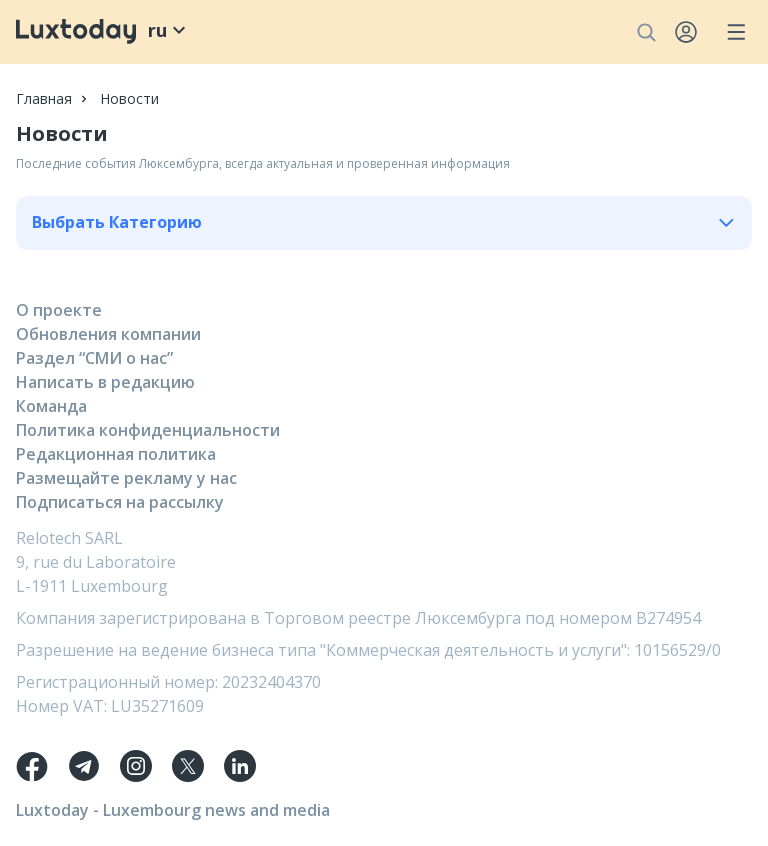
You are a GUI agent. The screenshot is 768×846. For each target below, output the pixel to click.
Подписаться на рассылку (120, 502)
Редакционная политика (116, 454)
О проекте (59, 310)
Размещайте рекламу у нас (126, 478)
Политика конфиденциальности (148, 430)
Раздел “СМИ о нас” (94, 358)
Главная (44, 98)
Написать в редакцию (105, 382)
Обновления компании (108, 334)
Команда (51, 406)
